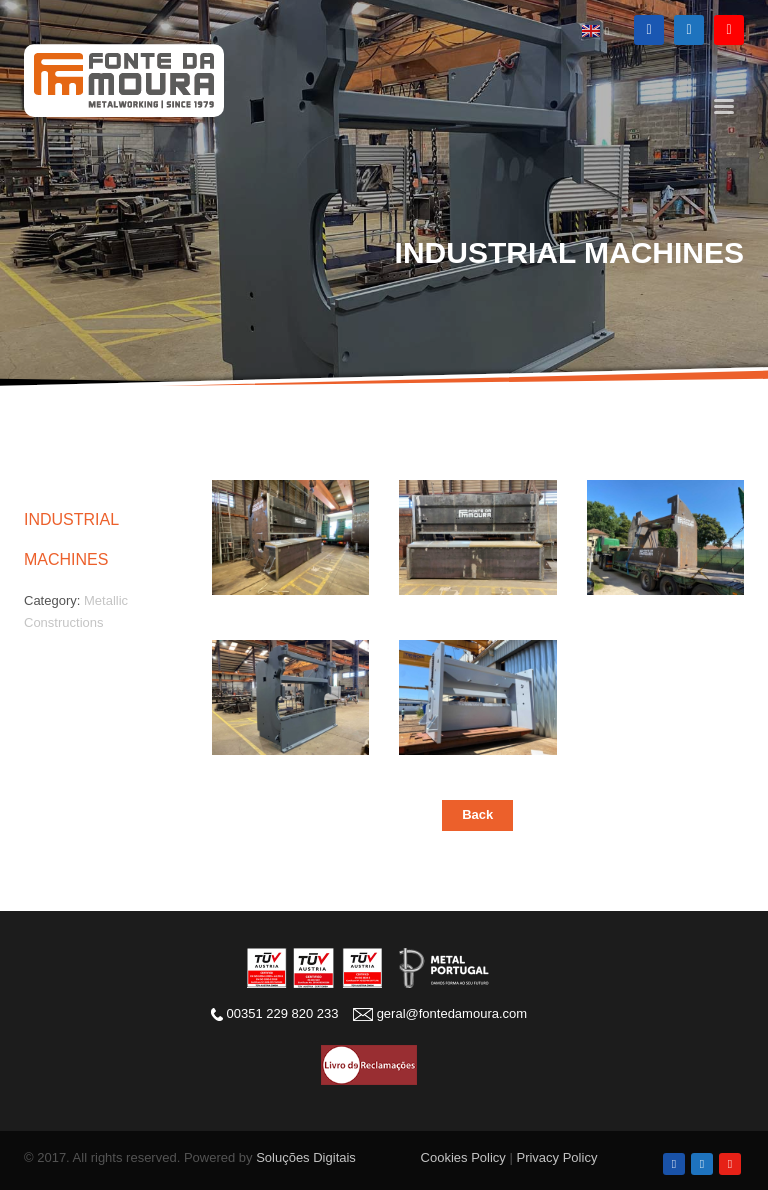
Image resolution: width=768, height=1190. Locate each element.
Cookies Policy (463, 1157)
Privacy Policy (556, 1157)
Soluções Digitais (306, 1157)
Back (477, 814)
